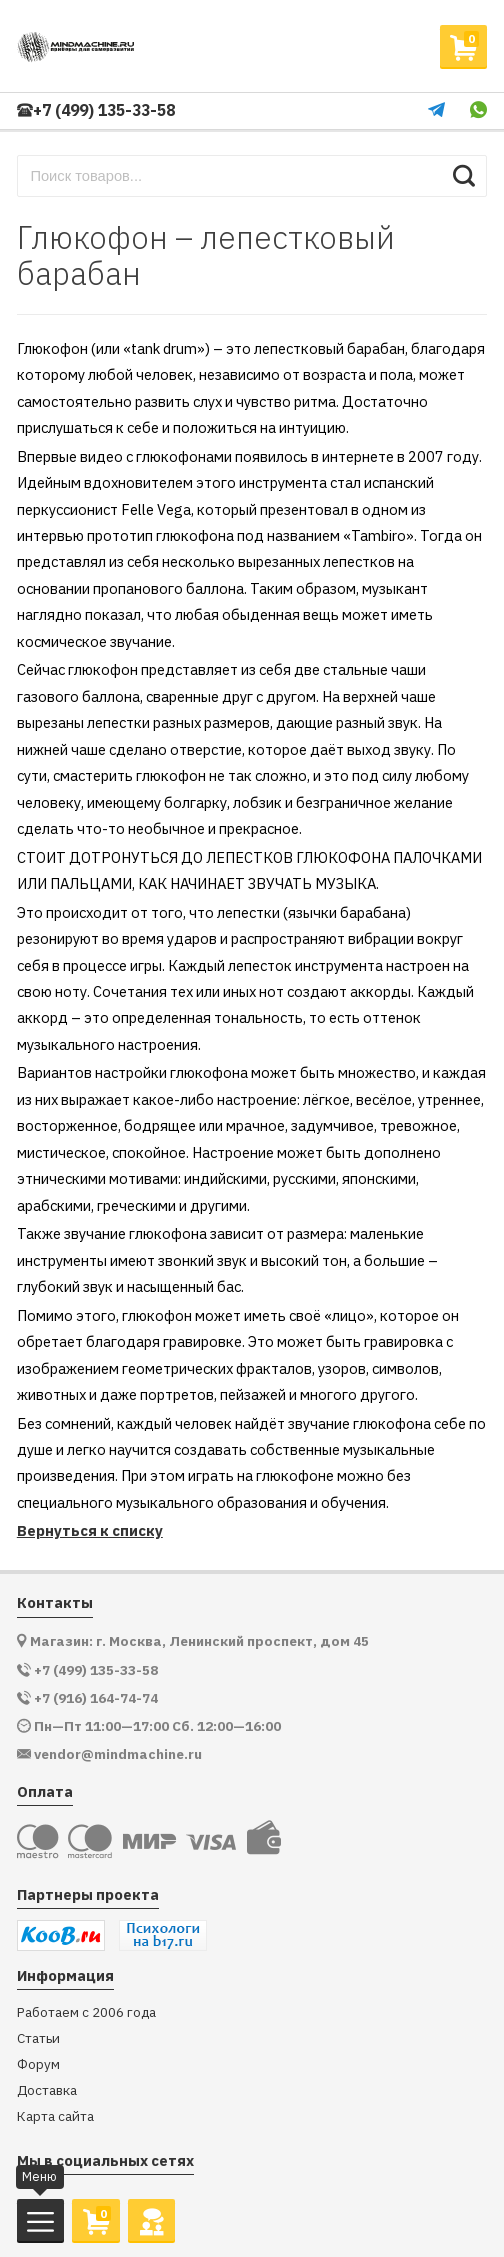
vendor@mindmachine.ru (118, 1754)
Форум (38, 2064)
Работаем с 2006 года (86, 2012)
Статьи (38, 2038)
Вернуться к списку (90, 1530)
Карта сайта (55, 2116)
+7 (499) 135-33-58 (96, 110)
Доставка (47, 2090)
